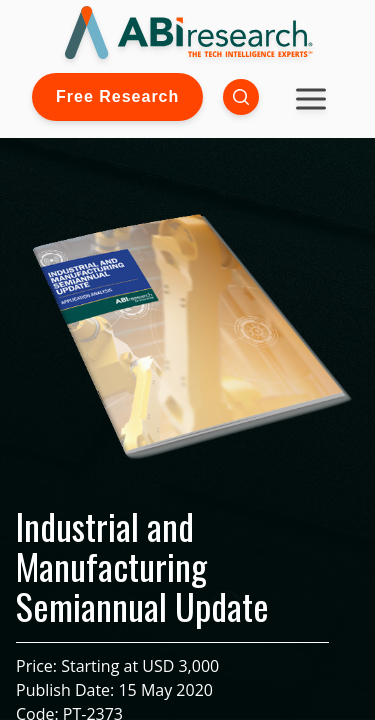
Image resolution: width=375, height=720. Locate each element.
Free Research (117, 96)
